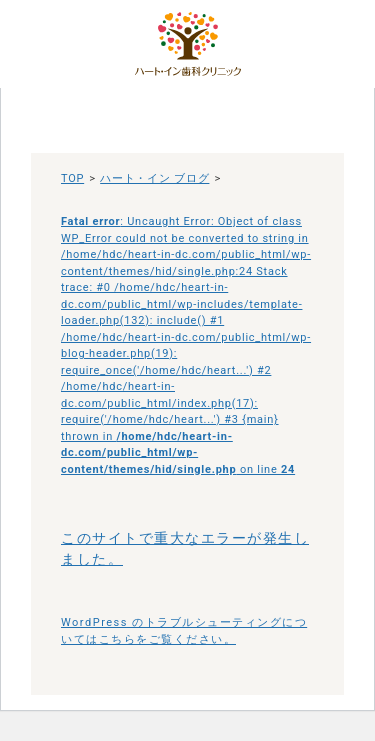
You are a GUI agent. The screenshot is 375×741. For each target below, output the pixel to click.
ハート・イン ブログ (154, 178)
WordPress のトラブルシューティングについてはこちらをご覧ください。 (184, 631)
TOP (72, 178)
